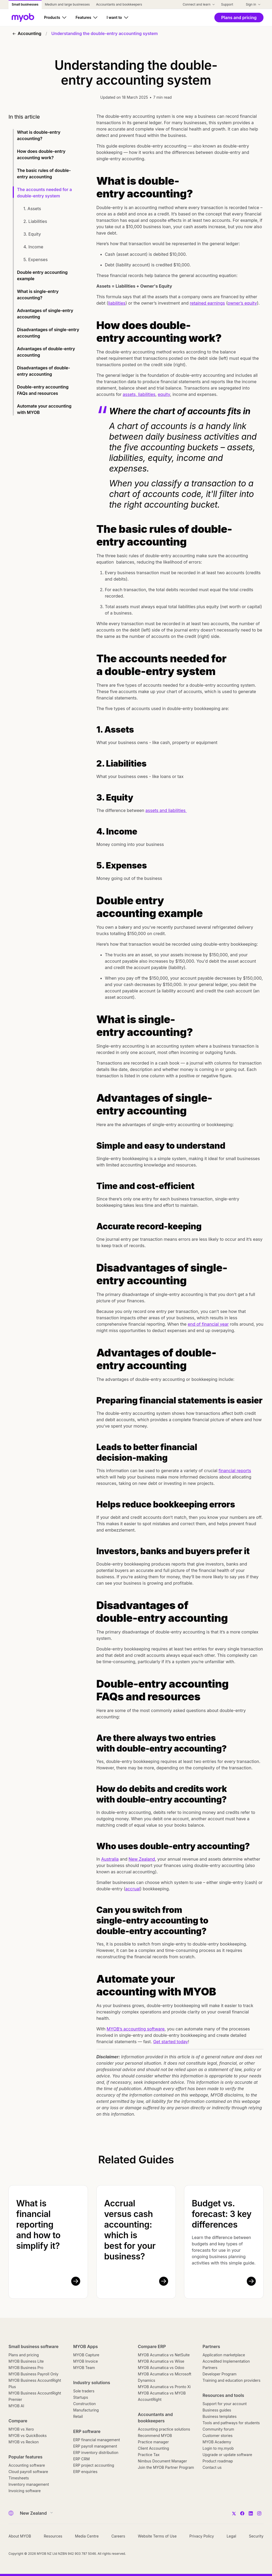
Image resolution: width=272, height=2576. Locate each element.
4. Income (33, 246)
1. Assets (32, 208)
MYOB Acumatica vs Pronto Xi (164, 2386)
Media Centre (87, 2536)
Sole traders (84, 2391)
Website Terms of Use (157, 2536)
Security (256, 2536)
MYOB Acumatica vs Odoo (161, 2367)
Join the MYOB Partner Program (166, 2467)
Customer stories (218, 2435)
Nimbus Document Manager (162, 2461)
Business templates (220, 2416)
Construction (84, 2403)
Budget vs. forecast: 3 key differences (222, 2214)
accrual (132, 1888)
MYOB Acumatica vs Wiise (161, 2361)
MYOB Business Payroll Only (33, 2374)
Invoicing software (24, 2490)
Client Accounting (153, 2448)
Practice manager (153, 2442)
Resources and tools (223, 2395)
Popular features (25, 2457)
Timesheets (18, 2478)
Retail (78, 2416)
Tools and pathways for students (231, 2423)
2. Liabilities (35, 221)
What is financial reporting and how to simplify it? (38, 2224)
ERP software (87, 2431)
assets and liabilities (166, 810)
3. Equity (32, 234)
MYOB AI (16, 2406)
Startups (80, 2397)
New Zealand (142, 1859)
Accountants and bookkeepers (155, 2417)
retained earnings (207, 303)
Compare (17, 2420)
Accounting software (26, 2465)
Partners (211, 2346)
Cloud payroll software (28, 2471)
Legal (231, 2536)
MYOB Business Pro (25, 2367)
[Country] (35, 2513)
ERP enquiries (85, 2471)
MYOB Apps (85, 2346)
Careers (118, 2536)
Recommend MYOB (155, 2435)
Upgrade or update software (227, 2454)
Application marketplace (224, 2355)
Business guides (217, 2410)
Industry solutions (91, 2382)
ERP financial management (96, 2439)
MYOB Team (84, 2367)
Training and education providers (232, 2380)
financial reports (235, 1470)
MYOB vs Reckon (23, 2442)
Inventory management (28, 2484)
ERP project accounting (93, 2465)
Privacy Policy (201, 2536)
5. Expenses (35, 259)
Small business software (33, 2346)
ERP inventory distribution (95, 2452)
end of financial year (208, 1324)
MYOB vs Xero (21, 2429)
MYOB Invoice (85, 2361)
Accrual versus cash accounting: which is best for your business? (130, 2230)
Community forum (218, 2429)
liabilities (116, 303)
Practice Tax (149, 2454)
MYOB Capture (86, 2355)
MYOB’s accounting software (136, 2029)
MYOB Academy (217, 2442)
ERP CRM (81, 2459)
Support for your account (225, 2403)
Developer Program (220, 2374)
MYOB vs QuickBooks (27, 2435)
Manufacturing (86, 2410)
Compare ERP (152, 2346)
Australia (110, 1859)
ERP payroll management (95, 2446)
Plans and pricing (23, 2355)
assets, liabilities (139, 394)
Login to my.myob (218, 2448)
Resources (53, 2536)
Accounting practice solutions (164, 2429)
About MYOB (19, 2536)
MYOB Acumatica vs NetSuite (164, 2355)
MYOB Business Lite (26, 2361)
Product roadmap (218, 2461)
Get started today (170, 2041)
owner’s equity (242, 303)
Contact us (212, 2467)
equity (164, 394)
